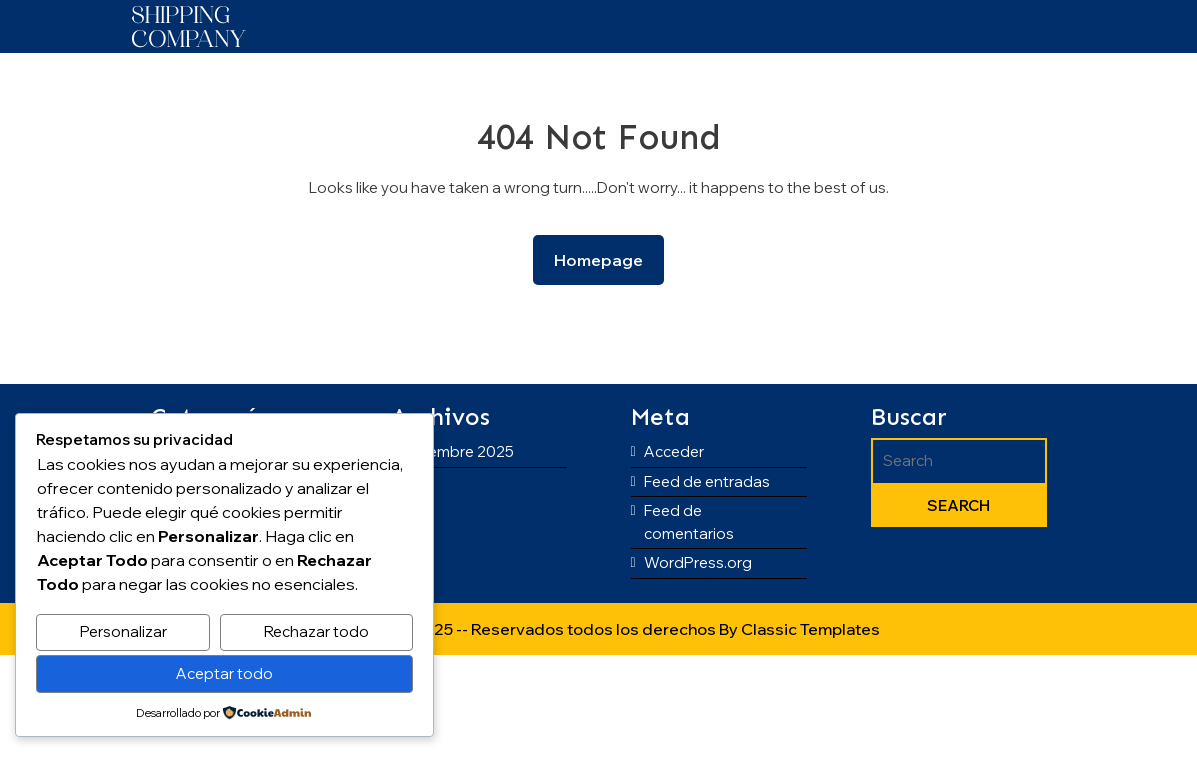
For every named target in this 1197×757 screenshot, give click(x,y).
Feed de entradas (707, 481)
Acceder (674, 451)
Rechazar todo (316, 631)
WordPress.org (698, 562)
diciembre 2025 (459, 451)
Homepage (606, 258)
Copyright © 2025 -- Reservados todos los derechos (518, 629)
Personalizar (123, 631)
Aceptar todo (224, 673)
